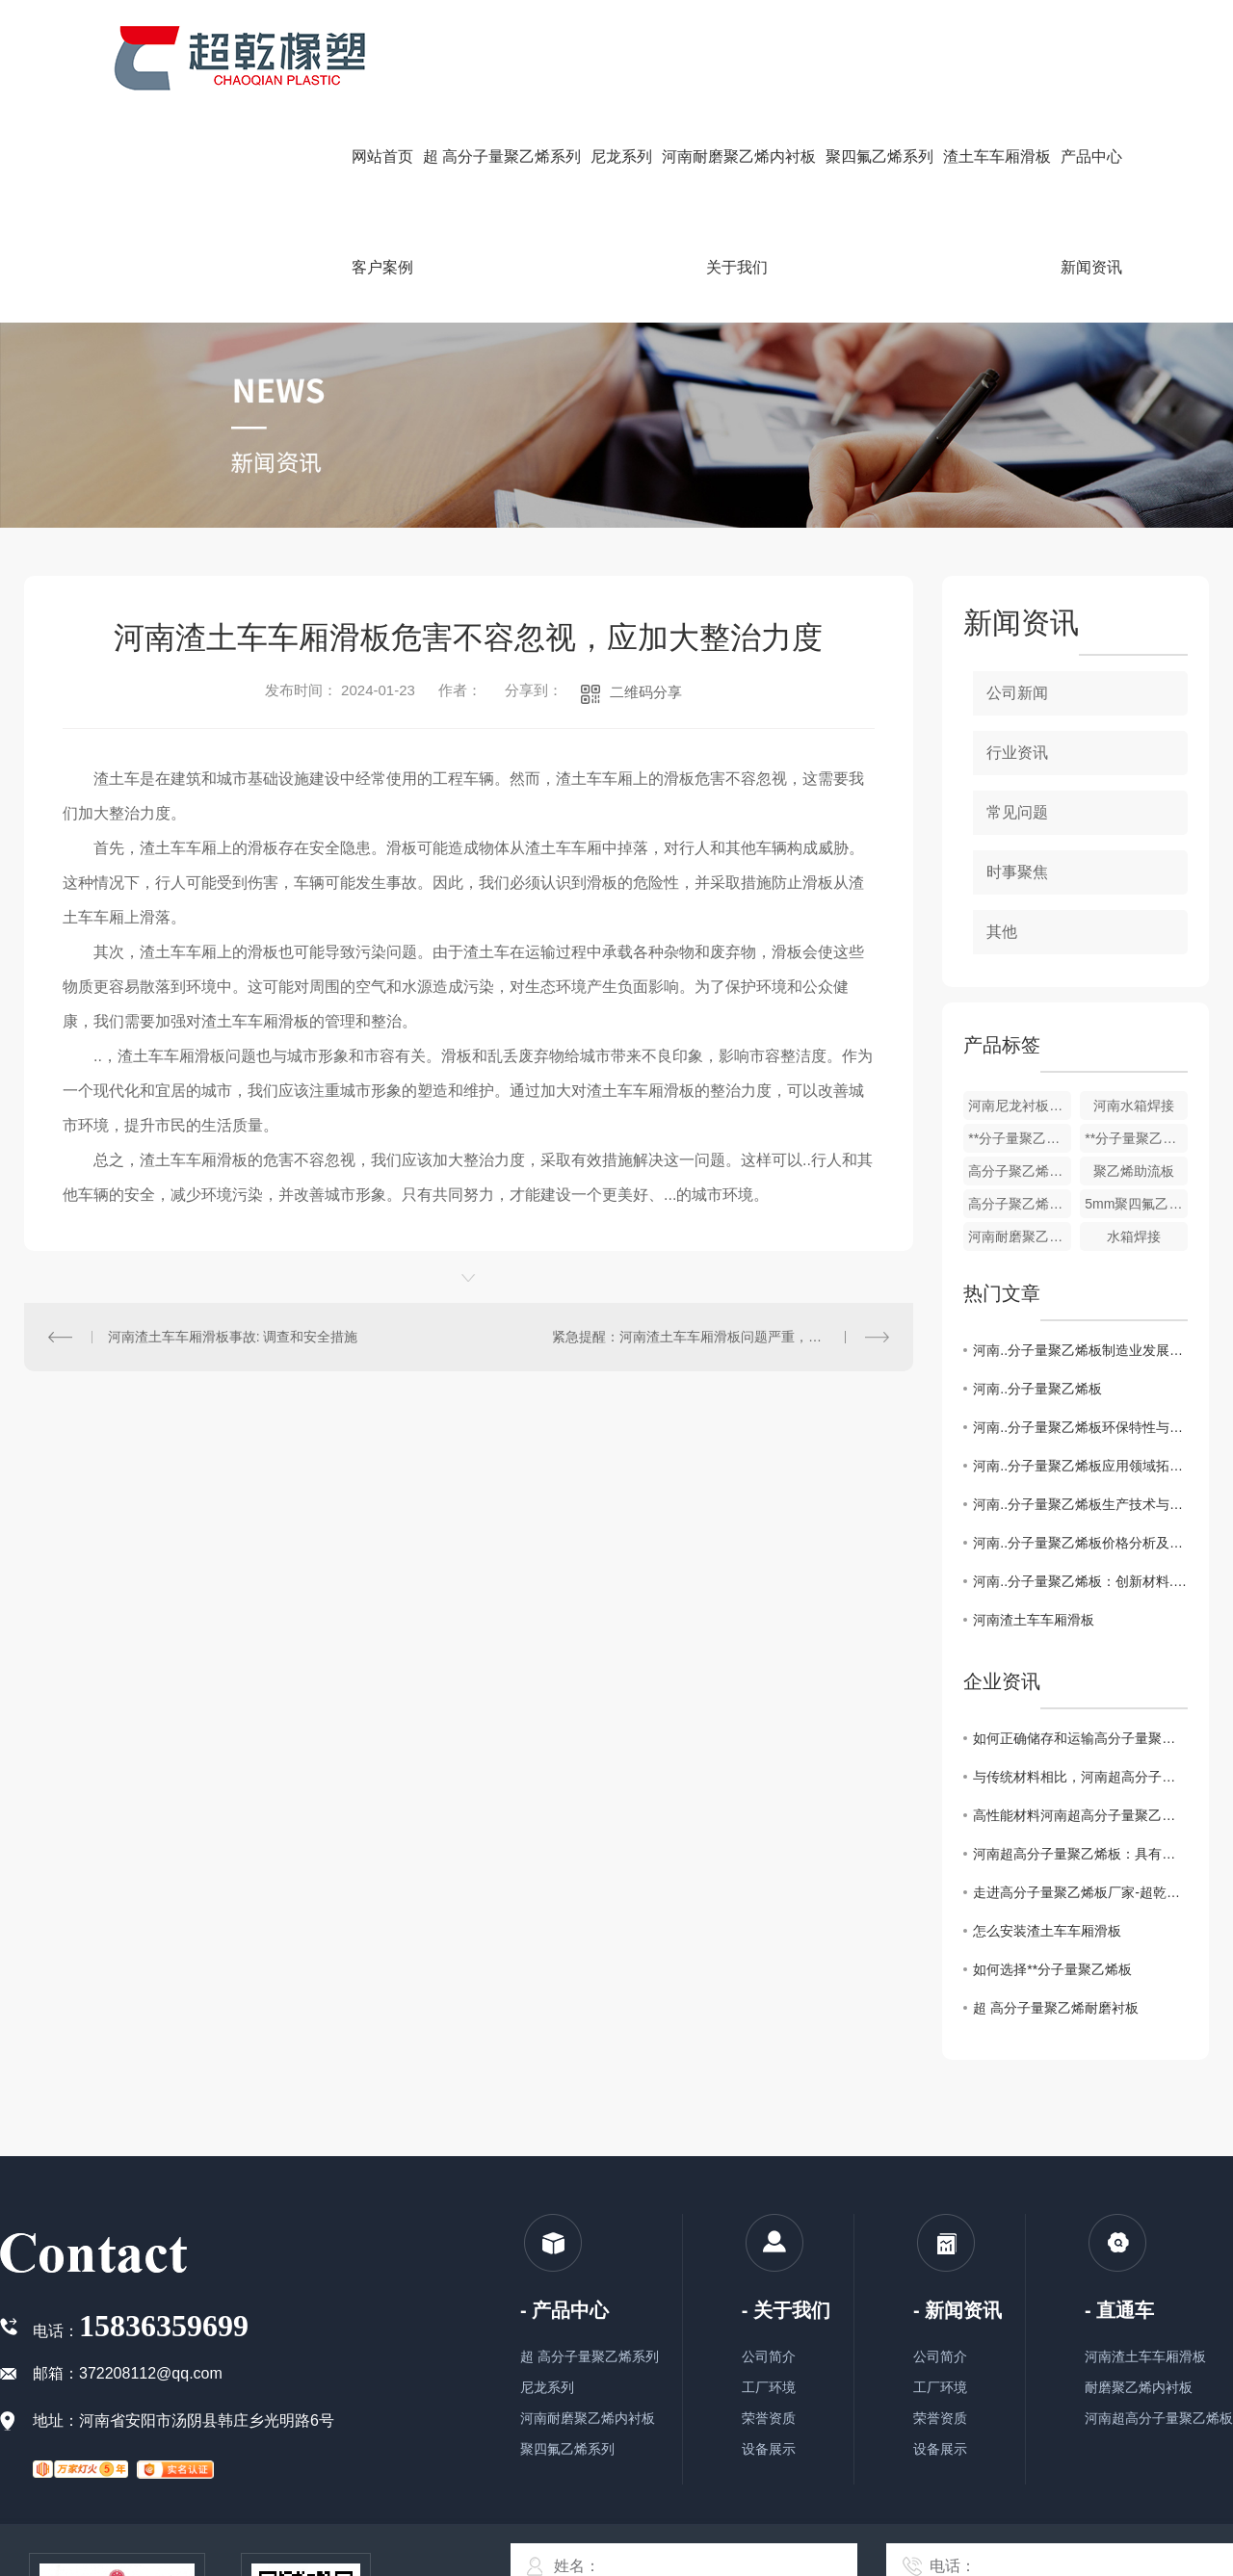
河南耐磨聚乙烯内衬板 (1019, 1236)
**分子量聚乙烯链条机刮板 (1019, 1138)
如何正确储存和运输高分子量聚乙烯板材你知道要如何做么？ (1080, 1738)
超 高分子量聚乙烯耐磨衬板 (1056, 2008)
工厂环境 (769, 2387)
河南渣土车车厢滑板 (1033, 1619)
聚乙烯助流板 (1133, 1171)
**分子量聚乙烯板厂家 (1136, 1138)
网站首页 (382, 156)
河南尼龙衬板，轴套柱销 (1019, 1105)
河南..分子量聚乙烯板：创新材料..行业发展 (1080, 1581)
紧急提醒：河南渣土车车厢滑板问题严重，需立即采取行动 (720, 1336)
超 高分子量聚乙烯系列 (589, 2356)
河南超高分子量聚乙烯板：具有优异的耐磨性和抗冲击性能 (1080, 1853)
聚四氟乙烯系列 (567, 2449)
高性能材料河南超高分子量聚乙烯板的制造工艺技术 (1080, 1815)
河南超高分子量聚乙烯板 (1159, 2418)
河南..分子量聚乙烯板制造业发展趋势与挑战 (1080, 1350)
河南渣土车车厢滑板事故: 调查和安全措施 (233, 1336)
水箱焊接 (1134, 1236)
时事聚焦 (1017, 872)
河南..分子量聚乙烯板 (1037, 1388)
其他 (1001, 932)
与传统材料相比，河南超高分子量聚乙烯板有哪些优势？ (1080, 1776)
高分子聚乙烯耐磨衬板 (1019, 1203)
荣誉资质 (769, 2418)
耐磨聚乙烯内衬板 (1139, 2387)
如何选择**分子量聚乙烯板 (1052, 1969)
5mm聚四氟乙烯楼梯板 (1136, 1203)
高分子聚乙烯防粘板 (1019, 1171)
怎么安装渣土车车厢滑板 (1047, 1931)
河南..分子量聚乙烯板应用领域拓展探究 (1080, 1465)
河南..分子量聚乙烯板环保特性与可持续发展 (1080, 1427)
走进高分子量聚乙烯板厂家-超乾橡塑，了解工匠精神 (1080, 1892)
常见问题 (1017, 812)
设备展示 (769, 2449)
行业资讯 (1017, 752)
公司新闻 (1017, 693)
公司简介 (769, 2356)
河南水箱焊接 (1133, 1105)
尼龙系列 (547, 2387)
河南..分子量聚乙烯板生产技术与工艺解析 (1080, 1504)
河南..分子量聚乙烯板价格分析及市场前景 (1080, 1542)
